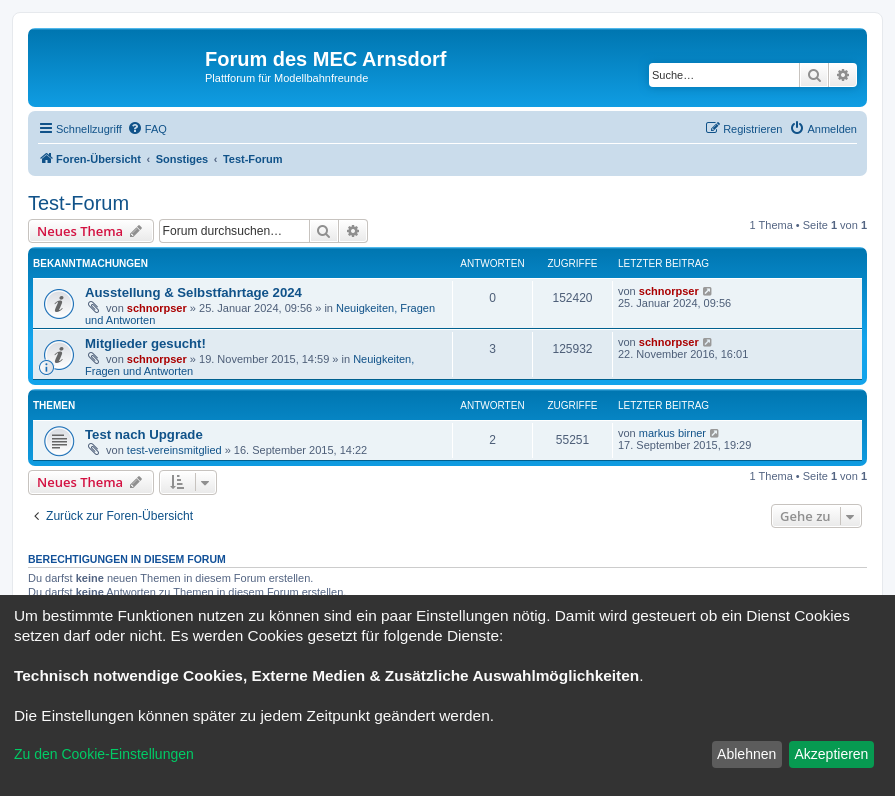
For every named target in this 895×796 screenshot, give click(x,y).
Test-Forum (78, 203)
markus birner (672, 433)
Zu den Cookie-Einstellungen (104, 754)
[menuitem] (147, 129)
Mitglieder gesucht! (145, 343)
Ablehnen (746, 754)
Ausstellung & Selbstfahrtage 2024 (193, 292)
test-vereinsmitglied (174, 450)
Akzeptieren (831, 754)
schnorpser (157, 308)
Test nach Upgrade (144, 434)
